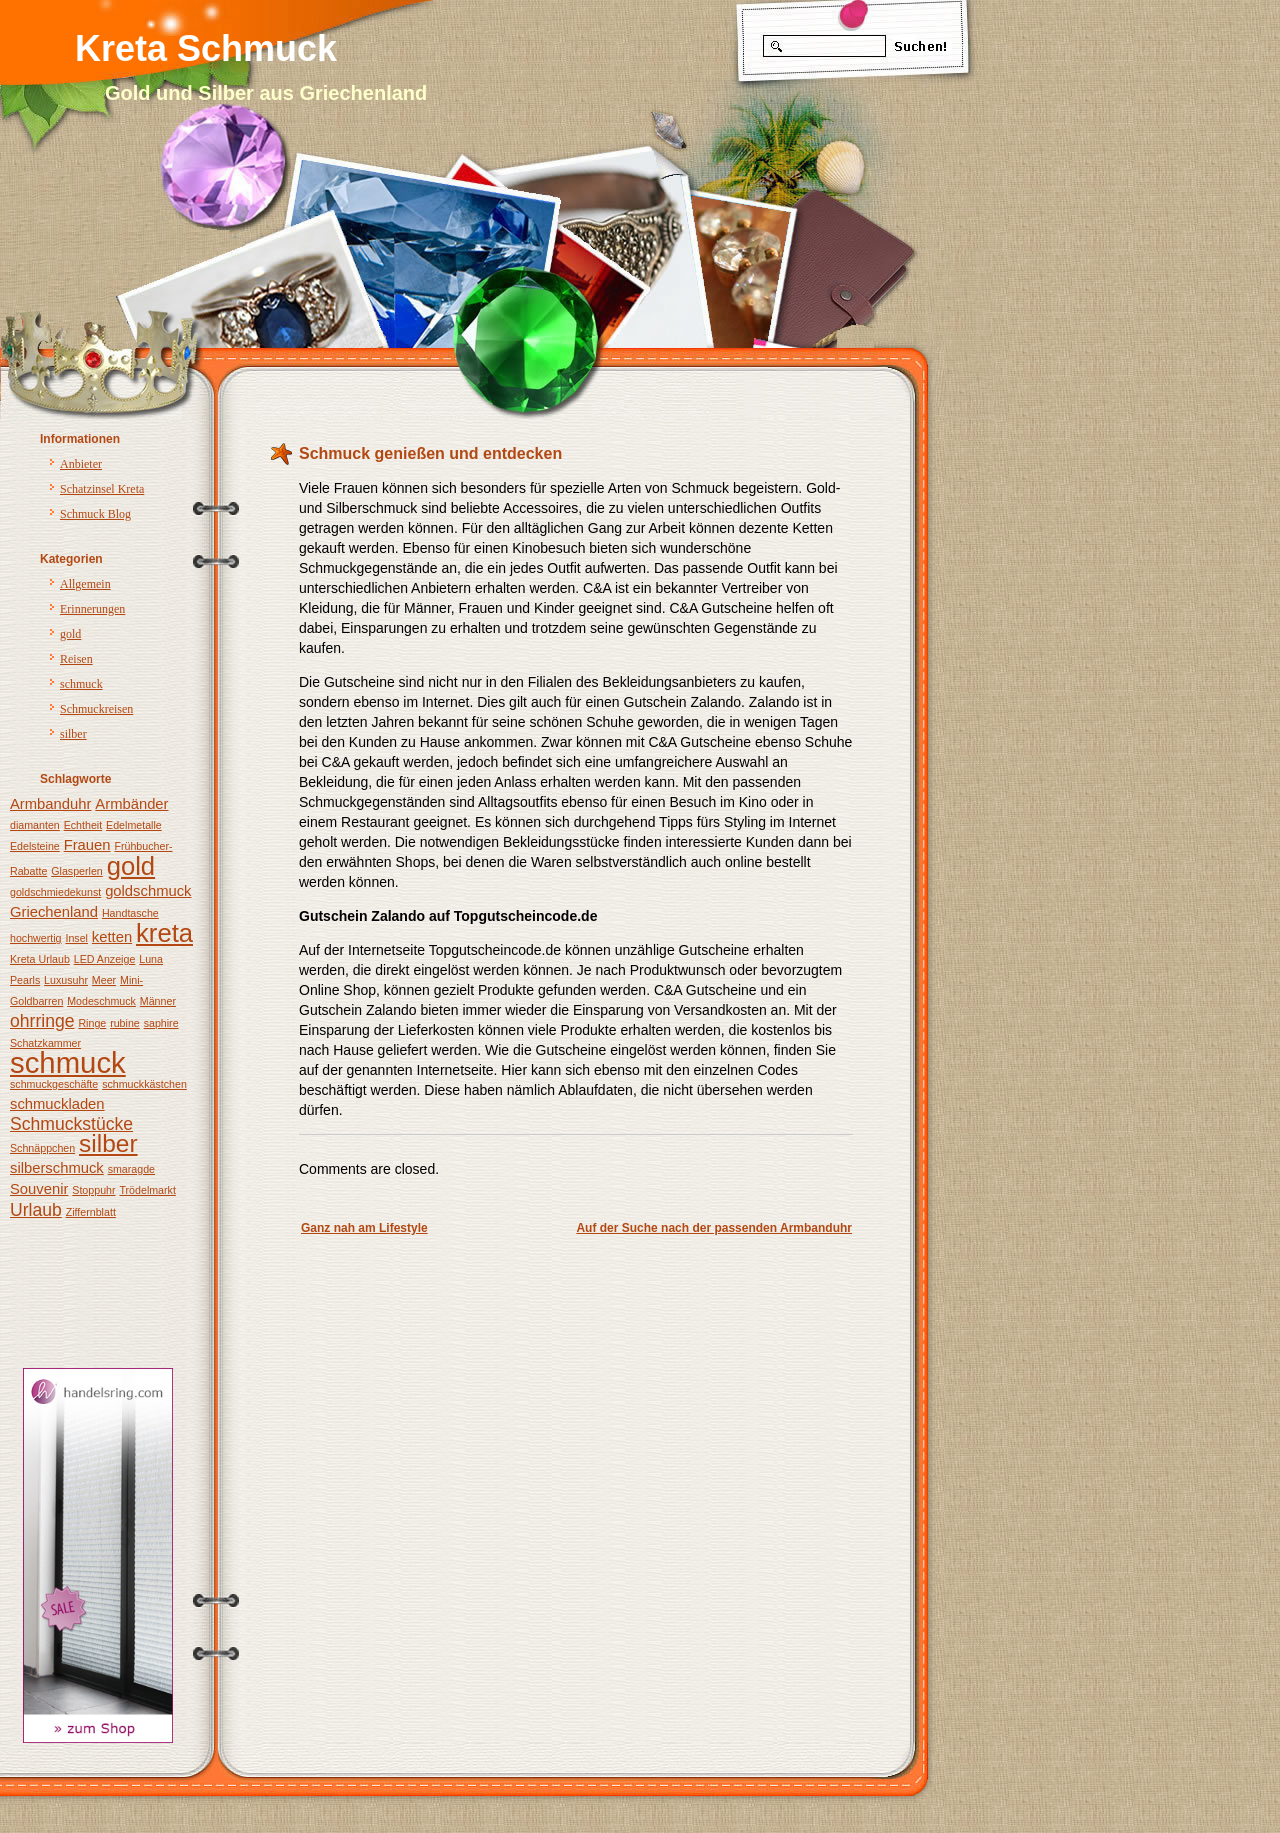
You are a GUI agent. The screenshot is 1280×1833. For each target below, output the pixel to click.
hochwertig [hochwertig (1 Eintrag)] (36, 938)
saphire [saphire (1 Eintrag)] (161, 1023)
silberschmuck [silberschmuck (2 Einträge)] (57, 1168)
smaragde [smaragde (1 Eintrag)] (131, 1169)
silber (73, 734)
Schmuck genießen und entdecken (430, 453)
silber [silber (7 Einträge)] (108, 1143)
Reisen (76, 659)
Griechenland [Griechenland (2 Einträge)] (54, 912)
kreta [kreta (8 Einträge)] (164, 933)
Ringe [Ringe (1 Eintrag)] (92, 1023)
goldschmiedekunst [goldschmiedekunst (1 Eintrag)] (55, 892)
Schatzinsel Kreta (102, 489)
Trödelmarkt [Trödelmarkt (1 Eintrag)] (147, 1190)
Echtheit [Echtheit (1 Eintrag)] (83, 825)
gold (70, 634)
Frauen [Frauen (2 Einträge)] (87, 845)
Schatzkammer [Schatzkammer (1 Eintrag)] (45, 1043)
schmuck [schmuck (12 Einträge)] (68, 1062)
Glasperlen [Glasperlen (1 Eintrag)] (77, 871)
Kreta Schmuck (206, 48)
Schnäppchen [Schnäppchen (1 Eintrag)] (42, 1148)
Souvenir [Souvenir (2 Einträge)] (39, 1189)
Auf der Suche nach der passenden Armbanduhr (714, 1228)
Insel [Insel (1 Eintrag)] (76, 938)
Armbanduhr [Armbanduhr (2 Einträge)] (50, 804)
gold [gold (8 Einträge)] (131, 866)
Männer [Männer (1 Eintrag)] (158, 1001)
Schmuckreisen (96, 709)
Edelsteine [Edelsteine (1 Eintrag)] (35, 846)
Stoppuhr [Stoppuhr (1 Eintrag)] (93, 1190)
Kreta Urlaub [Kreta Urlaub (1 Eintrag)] (40, 959)
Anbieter (81, 464)
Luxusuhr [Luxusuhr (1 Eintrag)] (66, 980)
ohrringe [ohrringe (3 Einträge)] (42, 1021)
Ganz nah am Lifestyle (364, 1228)
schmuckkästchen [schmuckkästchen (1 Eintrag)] (144, 1084)
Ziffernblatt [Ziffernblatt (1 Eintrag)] (91, 1212)
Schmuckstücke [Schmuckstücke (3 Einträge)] (71, 1124)
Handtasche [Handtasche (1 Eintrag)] (130, 913)
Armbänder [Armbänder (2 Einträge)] (131, 804)
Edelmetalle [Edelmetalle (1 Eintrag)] (134, 825)
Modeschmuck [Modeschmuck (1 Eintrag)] (101, 1001)
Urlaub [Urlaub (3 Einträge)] (36, 1210)
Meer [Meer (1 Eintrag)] (104, 980)
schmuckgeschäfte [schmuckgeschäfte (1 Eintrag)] (54, 1084)
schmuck (81, 684)
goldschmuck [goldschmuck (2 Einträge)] (148, 891)
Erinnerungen (92, 609)
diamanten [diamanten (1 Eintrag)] (35, 825)
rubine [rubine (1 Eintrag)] (125, 1023)
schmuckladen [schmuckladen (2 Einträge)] (57, 1104)
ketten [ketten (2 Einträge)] (112, 937)
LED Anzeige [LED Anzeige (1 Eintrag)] (105, 959)
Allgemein (85, 584)
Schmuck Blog (95, 514)
